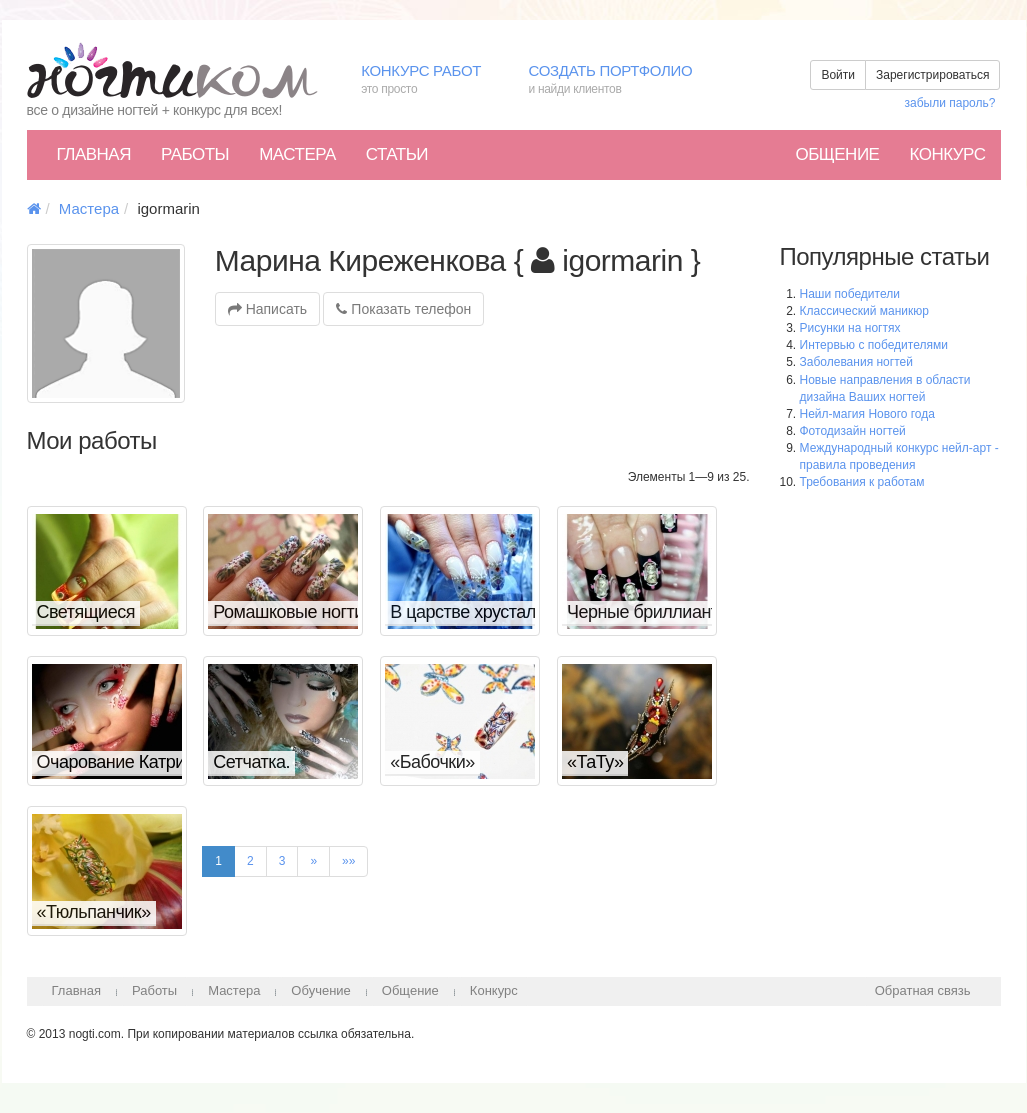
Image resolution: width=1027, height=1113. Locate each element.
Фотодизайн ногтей (853, 431)
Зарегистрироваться (932, 75)
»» (348, 861)
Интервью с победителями (874, 345)
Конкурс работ (429, 80)
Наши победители (850, 294)
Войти (838, 75)
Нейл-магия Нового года (867, 414)
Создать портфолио (624, 80)
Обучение (320, 990)
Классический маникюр (864, 311)
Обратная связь (923, 990)
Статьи (397, 154)
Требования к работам (862, 482)
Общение (837, 154)
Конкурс (947, 154)
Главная (94, 154)
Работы (195, 154)
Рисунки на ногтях (850, 328)
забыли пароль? (950, 103)
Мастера (297, 154)
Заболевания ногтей (856, 362)
